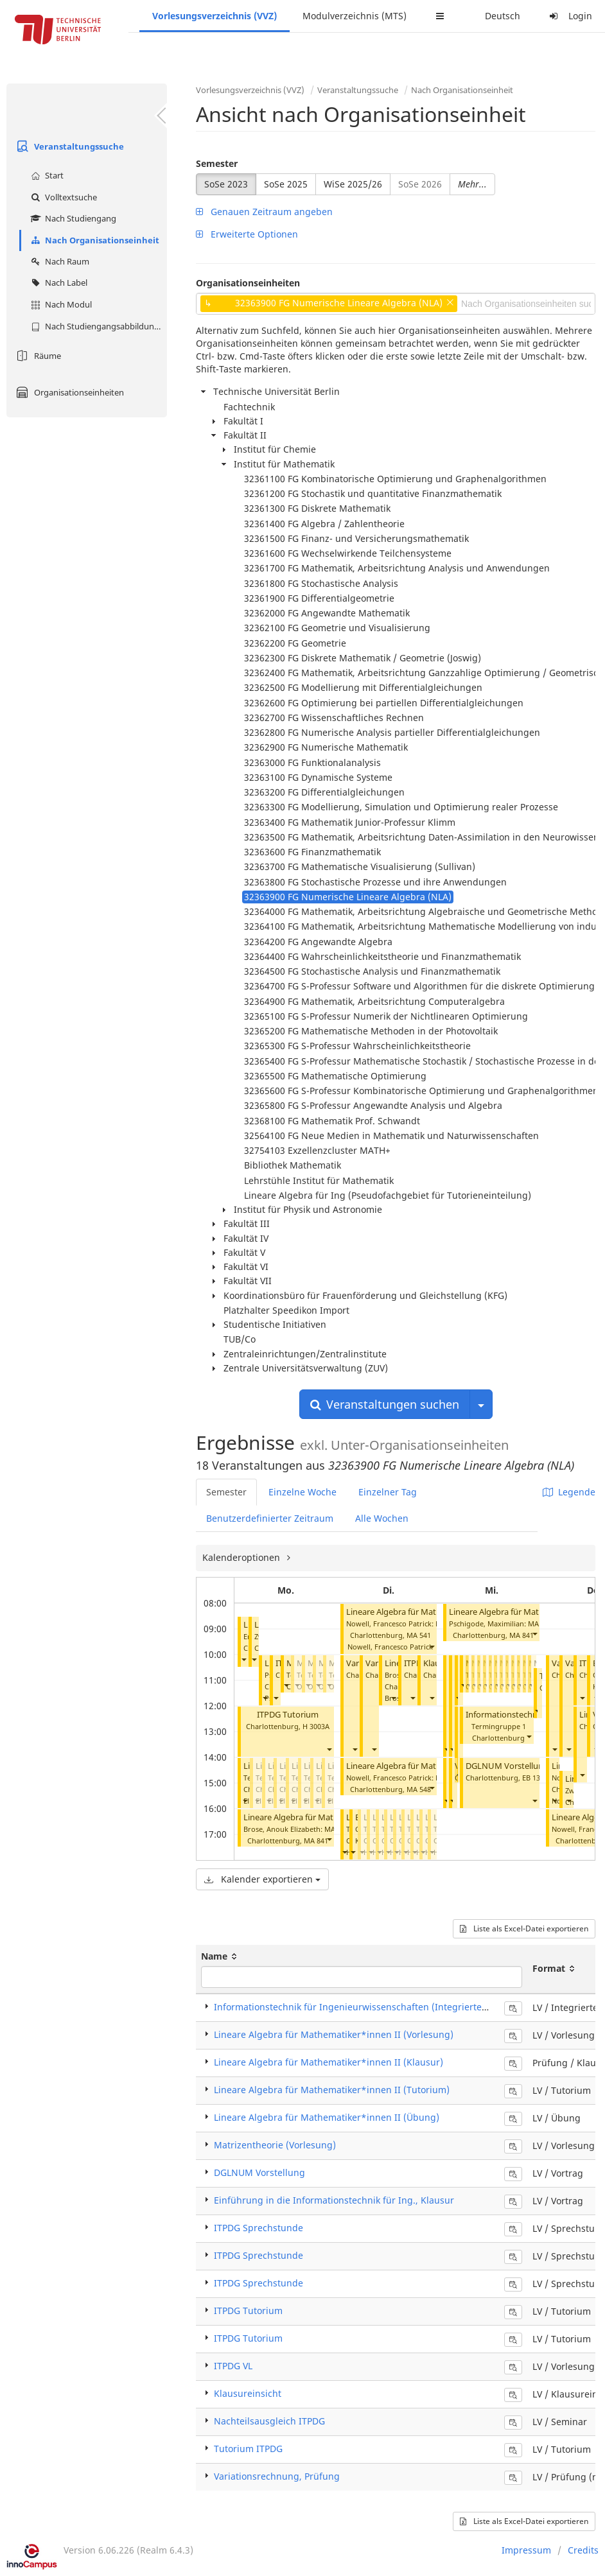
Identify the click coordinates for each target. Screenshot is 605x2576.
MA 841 (316, 1840)
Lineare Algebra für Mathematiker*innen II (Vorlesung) (333, 2034)
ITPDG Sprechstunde (258, 2228)
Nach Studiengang (72, 218)
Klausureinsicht (247, 2393)
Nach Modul (60, 304)
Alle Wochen (381, 1518)
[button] (243, 1659)
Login (569, 16)
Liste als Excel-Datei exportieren (524, 1928)
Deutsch (502, 16)
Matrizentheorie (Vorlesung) (275, 2145)
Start (46, 175)
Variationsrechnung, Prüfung (277, 2476)
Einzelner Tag (387, 1492)
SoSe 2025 (286, 184)
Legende (569, 1492)
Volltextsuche (62, 197)
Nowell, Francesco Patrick (390, 1646)
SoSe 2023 (226, 184)
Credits (583, 2550)
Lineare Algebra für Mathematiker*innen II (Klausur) (328, 2062)
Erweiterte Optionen (247, 234)
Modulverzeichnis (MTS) (354, 16)
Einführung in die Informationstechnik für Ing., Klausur (334, 2200)
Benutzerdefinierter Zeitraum (269, 1518)
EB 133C (535, 1777)
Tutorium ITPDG (248, 2448)
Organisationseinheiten (68, 392)
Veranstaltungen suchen (384, 1404)
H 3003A (315, 1726)
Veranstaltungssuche (68, 146)
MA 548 (419, 1789)
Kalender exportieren (262, 1879)
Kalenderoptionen (242, 1557)
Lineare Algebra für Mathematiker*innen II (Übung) (326, 2117)
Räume (37, 355)
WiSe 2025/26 (353, 184)
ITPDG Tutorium (288, 1714)
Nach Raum (58, 261)
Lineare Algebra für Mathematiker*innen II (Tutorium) (332, 2090)
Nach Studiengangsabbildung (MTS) (97, 326)
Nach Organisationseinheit (93, 240)
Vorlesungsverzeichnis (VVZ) (214, 16)
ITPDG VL (233, 2366)
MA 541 (419, 1635)
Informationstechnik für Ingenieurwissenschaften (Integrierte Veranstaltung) (381, 2007)
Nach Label (57, 282)
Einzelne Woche (302, 1492)
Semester (217, 163)
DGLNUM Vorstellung (507, 1766)
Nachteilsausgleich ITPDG (269, 2421)
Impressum (526, 2550)
